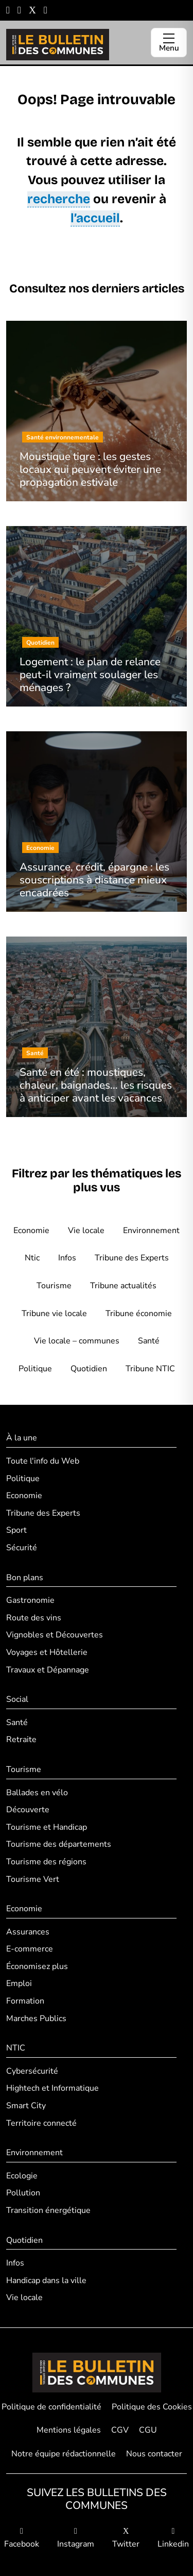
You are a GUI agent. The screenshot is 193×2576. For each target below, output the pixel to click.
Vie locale (86, 1230)
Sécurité (21, 1547)
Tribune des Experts (132, 1258)
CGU (148, 2430)
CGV (120, 2430)
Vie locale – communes (76, 1341)
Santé (149, 1341)
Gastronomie (30, 1600)
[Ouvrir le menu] (169, 42)
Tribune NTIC (150, 1368)
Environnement (151, 1230)
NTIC (15, 2048)
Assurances (27, 1932)
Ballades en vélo (37, 1792)
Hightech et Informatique (52, 2088)
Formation (25, 2001)
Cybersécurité (32, 2071)
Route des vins (33, 1617)
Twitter (125, 2538)
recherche (58, 199)
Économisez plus (37, 1966)
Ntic (32, 1258)
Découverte (27, 1809)
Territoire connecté (41, 2123)
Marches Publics (36, 2018)
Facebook (21, 2538)
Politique (35, 1368)
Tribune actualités (123, 1285)
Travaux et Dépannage (47, 1670)
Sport (16, 1530)
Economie (31, 1230)
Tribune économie (139, 1313)
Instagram (75, 2538)
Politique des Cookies (152, 2407)
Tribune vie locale (54, 1313)
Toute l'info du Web (42, 1461)
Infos (67, 1258)
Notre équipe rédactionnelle (63, 2453)
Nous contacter (154, 2453)
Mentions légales (69, 2430)
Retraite (21, 1739)
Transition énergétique (48, 2210)
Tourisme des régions (46, 1861)
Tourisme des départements (58, 1844)
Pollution (23, 2192)
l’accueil (95, 218)
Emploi (19, 1983)
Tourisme (54, 1285)
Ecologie (22, 2175)
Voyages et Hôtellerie (46, 1652)
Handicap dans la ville (46, 2280)
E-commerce (29, 1949)
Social (17, 1699)
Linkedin (173, 2538)
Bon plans (24, 1577)
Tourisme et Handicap (46, 1827)
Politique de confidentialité (51, 2407)
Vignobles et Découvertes (54, 1634)
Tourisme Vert (32, 1879)
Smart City (26, 2105)
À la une (21, 1437)
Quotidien (89, 1368)
